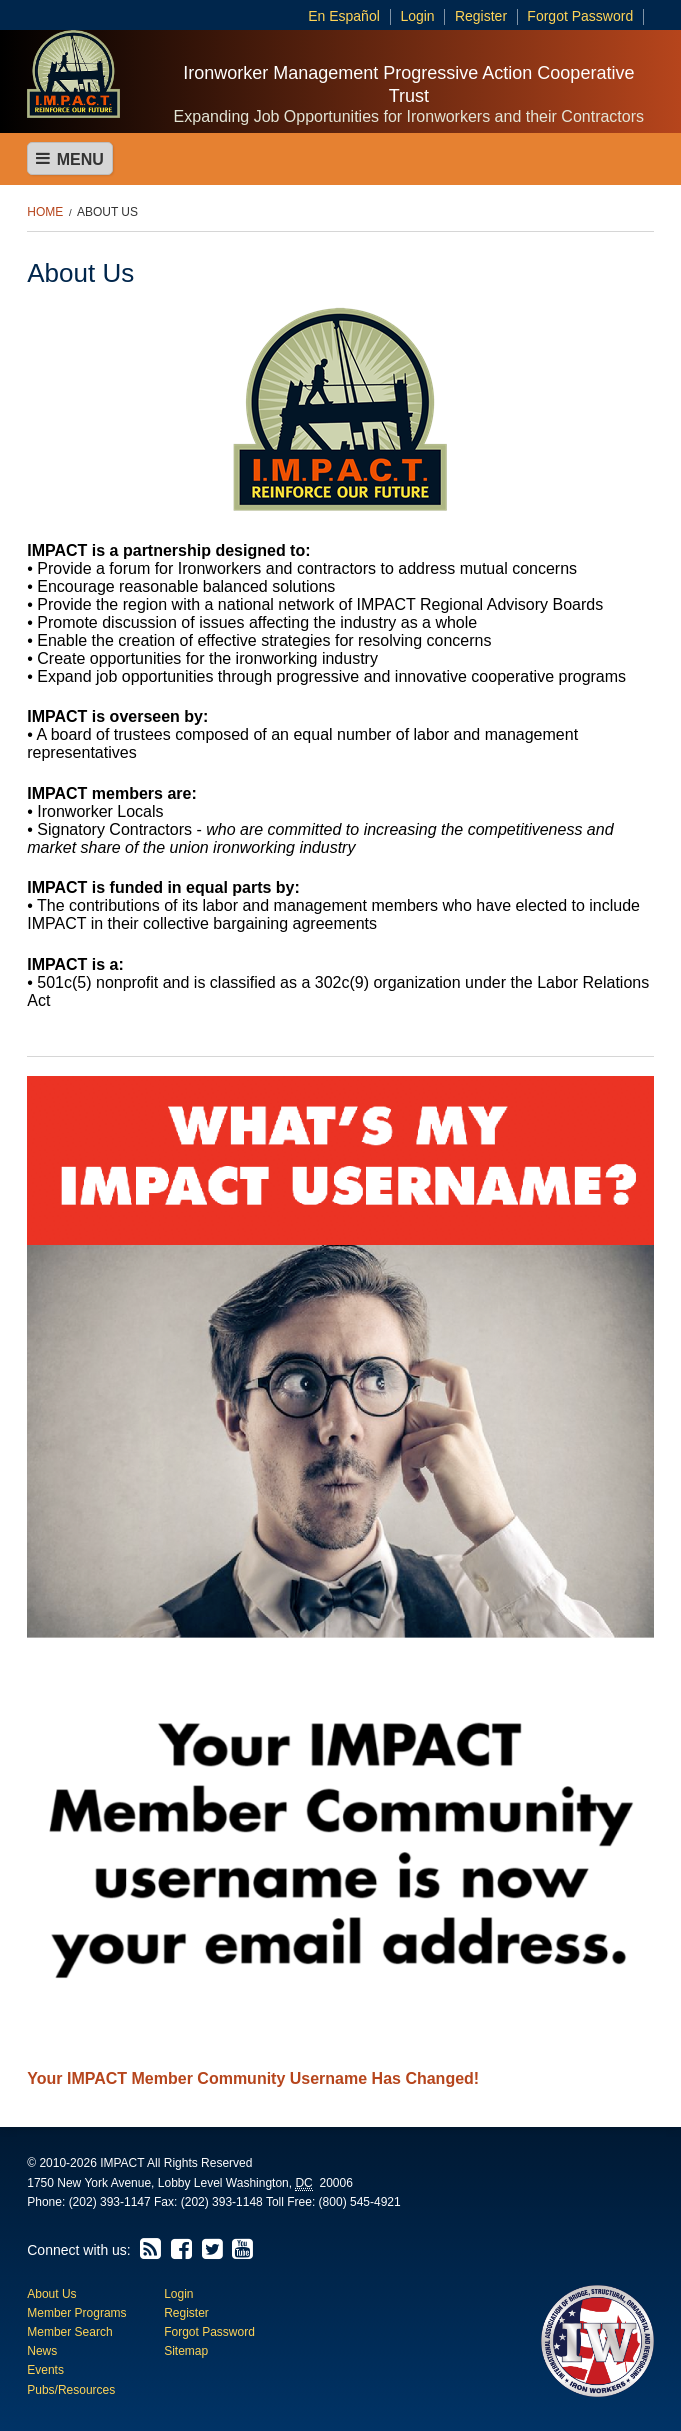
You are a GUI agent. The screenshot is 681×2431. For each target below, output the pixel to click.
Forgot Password (580, 16)
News (42, 2351)
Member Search (69, 2332)
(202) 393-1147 (110, 2202)
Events (45, 2370)
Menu (70, 159)
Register (481, 16)
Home (45, 212)
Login (417, 16)
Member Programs (76, 2313)
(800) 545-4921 (360, 2202)
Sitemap (186, 2351)
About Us (107, 212)
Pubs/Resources (71, 2390)
